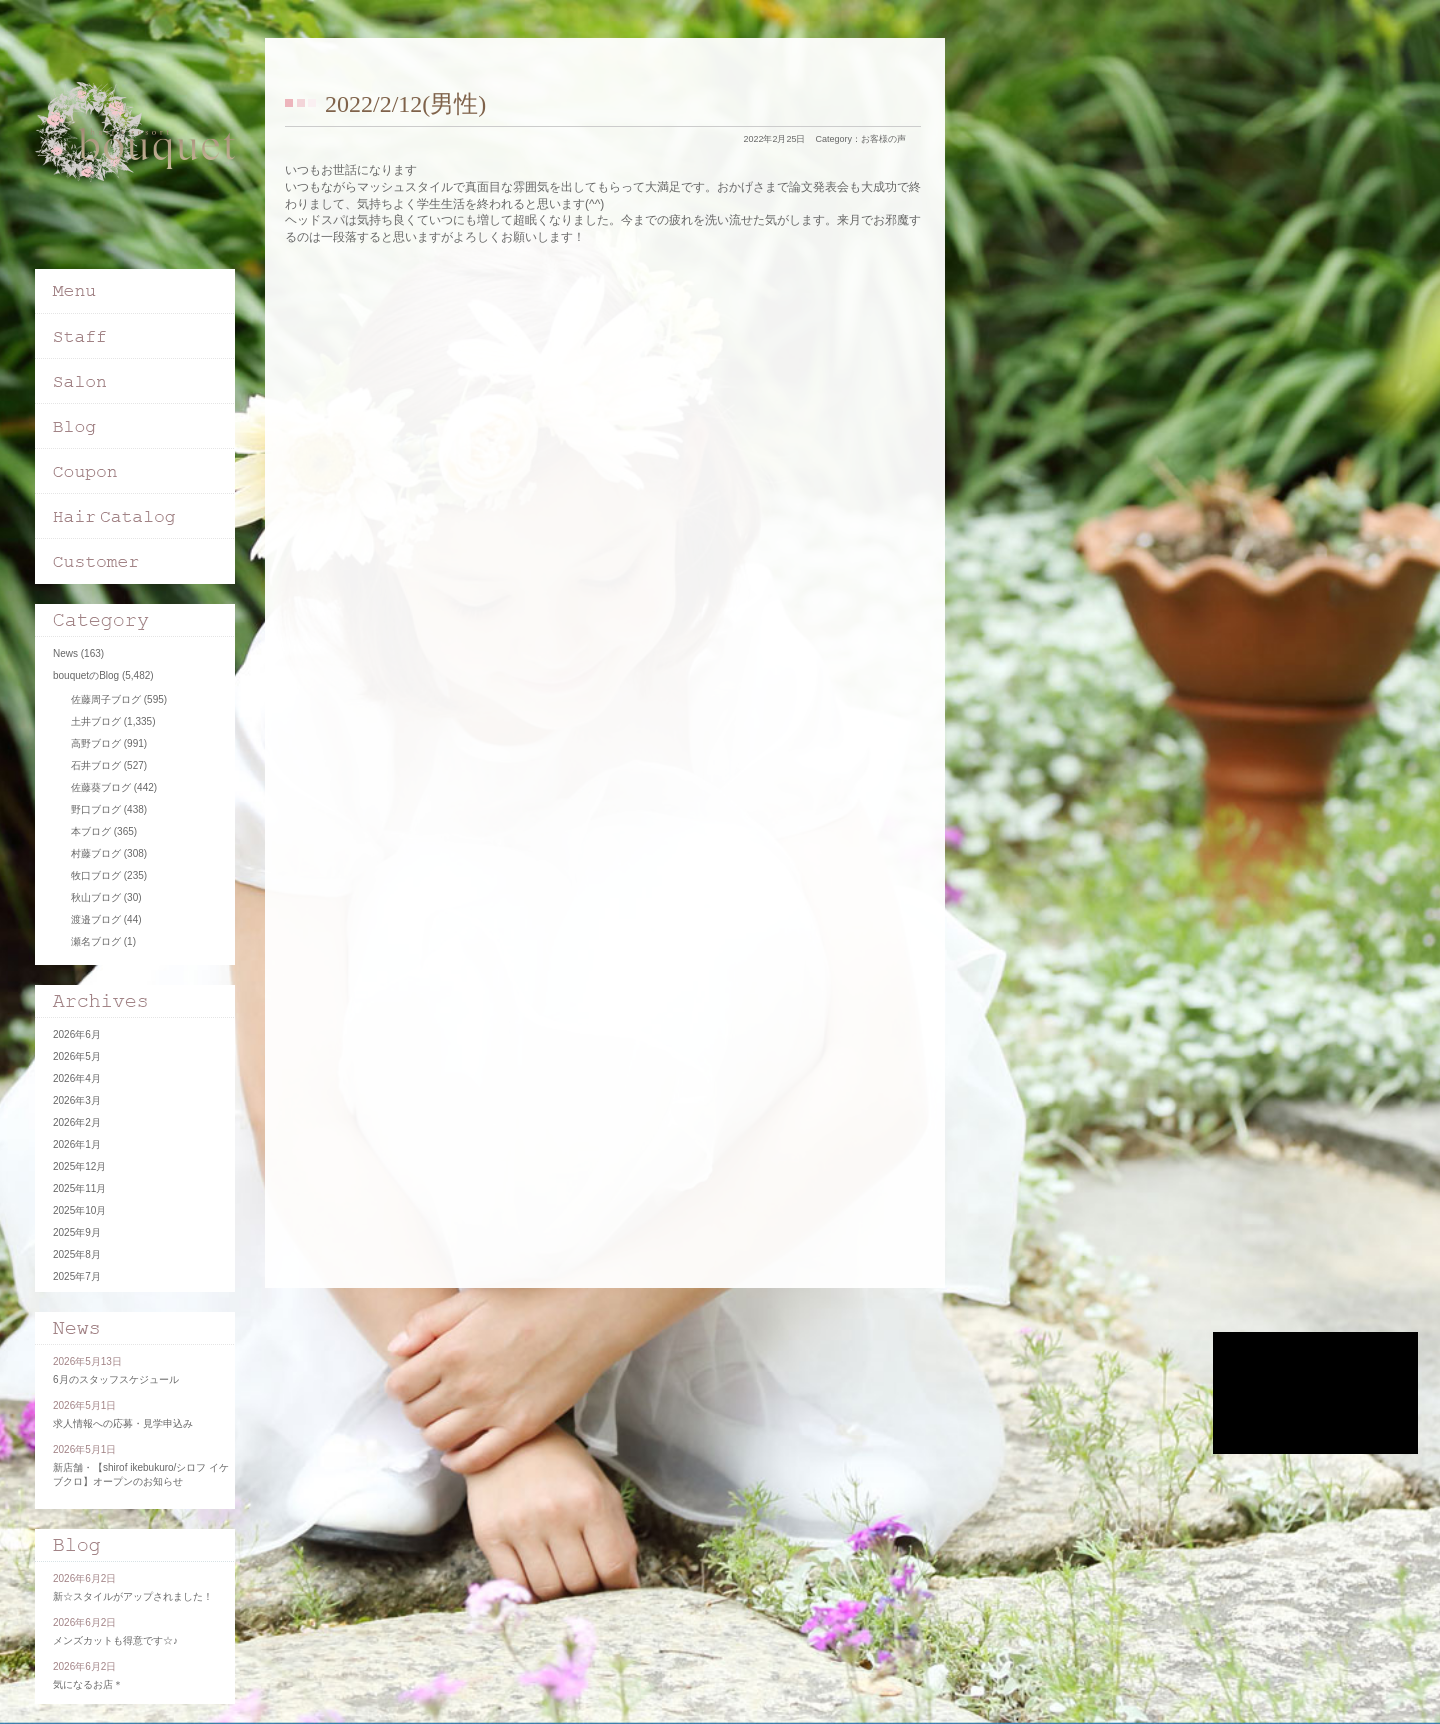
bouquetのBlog (86, 675)
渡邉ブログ (96, 919)
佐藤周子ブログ (106, 699)
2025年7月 (77, 1276)
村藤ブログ (96, 853)
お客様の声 (883, 139)
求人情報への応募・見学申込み (123, 1423)
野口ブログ (96, 809)
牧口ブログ (96, 875)
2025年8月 (77, 1254)
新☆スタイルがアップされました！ (133, 1596)
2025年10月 (79, 1210)
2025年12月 (79, 1166)
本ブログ (91, 831)
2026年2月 (77, 1122)
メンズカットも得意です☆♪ (115, 1640)
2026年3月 (77, 1100)
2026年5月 (77, 1056)
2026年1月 (77, 1144)
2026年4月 (77, 1078)
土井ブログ (96, 721)
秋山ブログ (96, 897)
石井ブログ (96, 765)
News (65, 653)
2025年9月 (77, 1232)
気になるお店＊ (88, 1684)
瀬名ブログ (96, 941)
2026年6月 (77, 1034)
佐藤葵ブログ (101, 787)
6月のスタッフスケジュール (116, 1379)
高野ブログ (96, 743)
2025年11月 (79, 1188)
